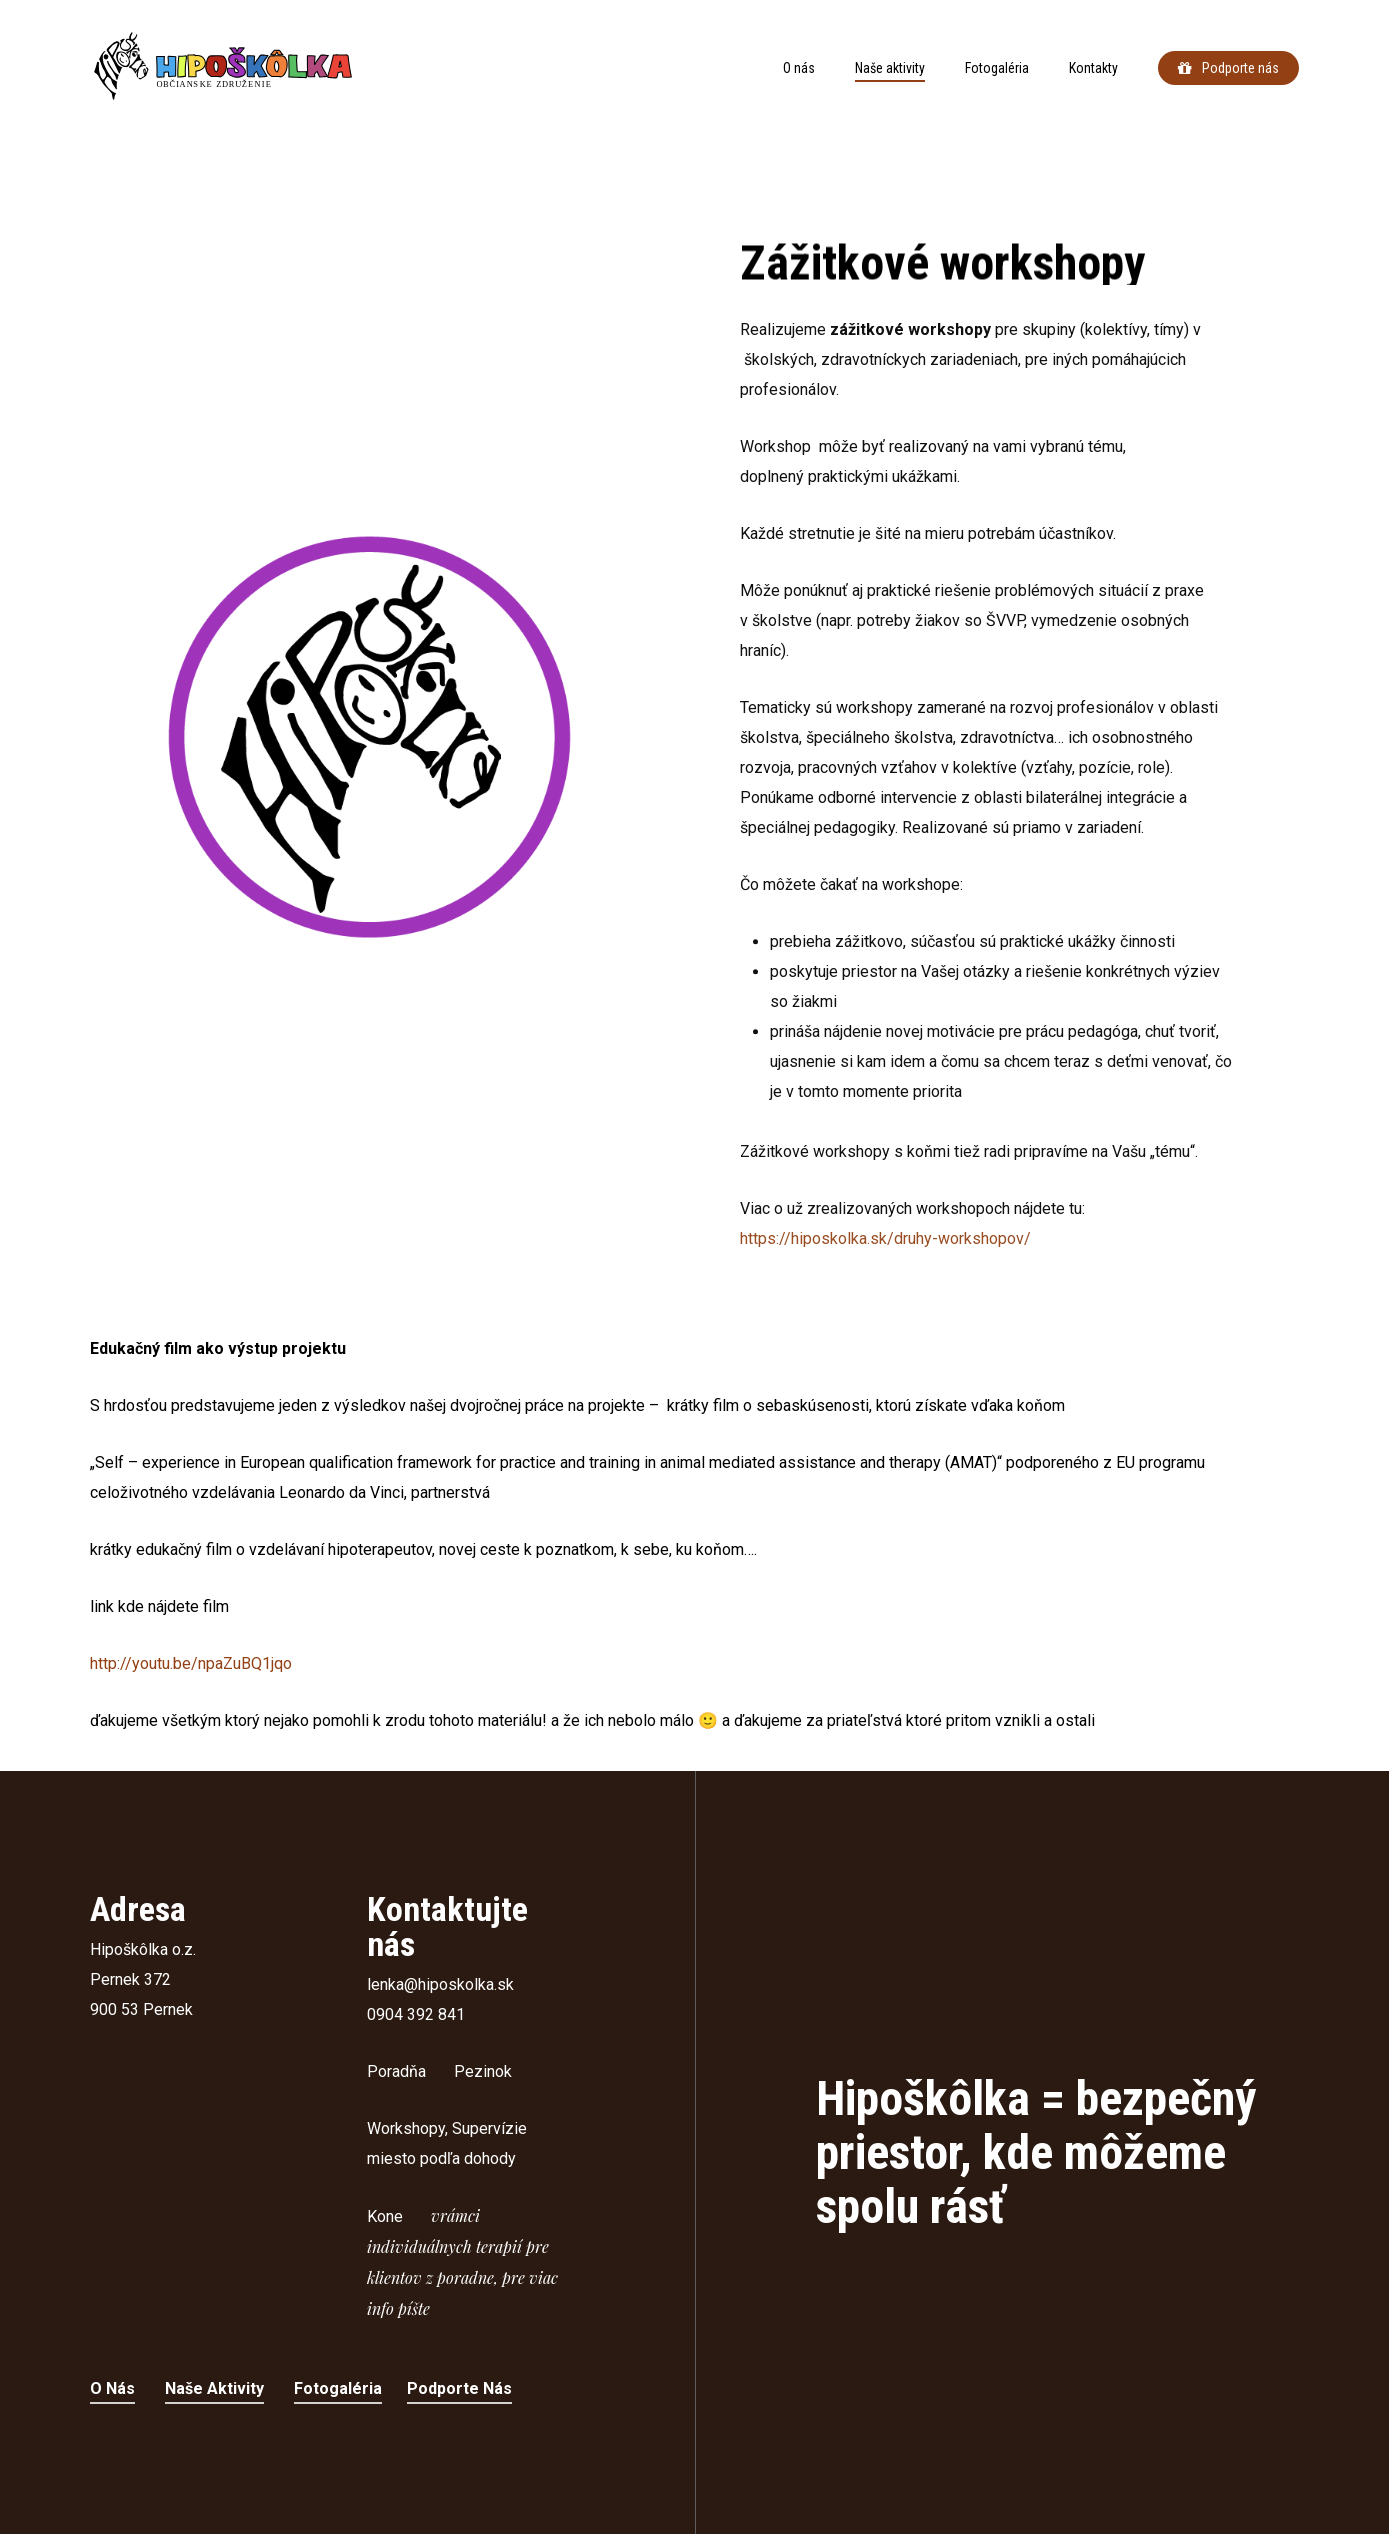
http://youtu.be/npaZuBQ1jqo (191, 1663)
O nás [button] (112, 2388)
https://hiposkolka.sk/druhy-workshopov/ (885, 1261)
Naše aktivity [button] (214, 2388)
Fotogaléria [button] (338, 2388)
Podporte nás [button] (459, 2388)
